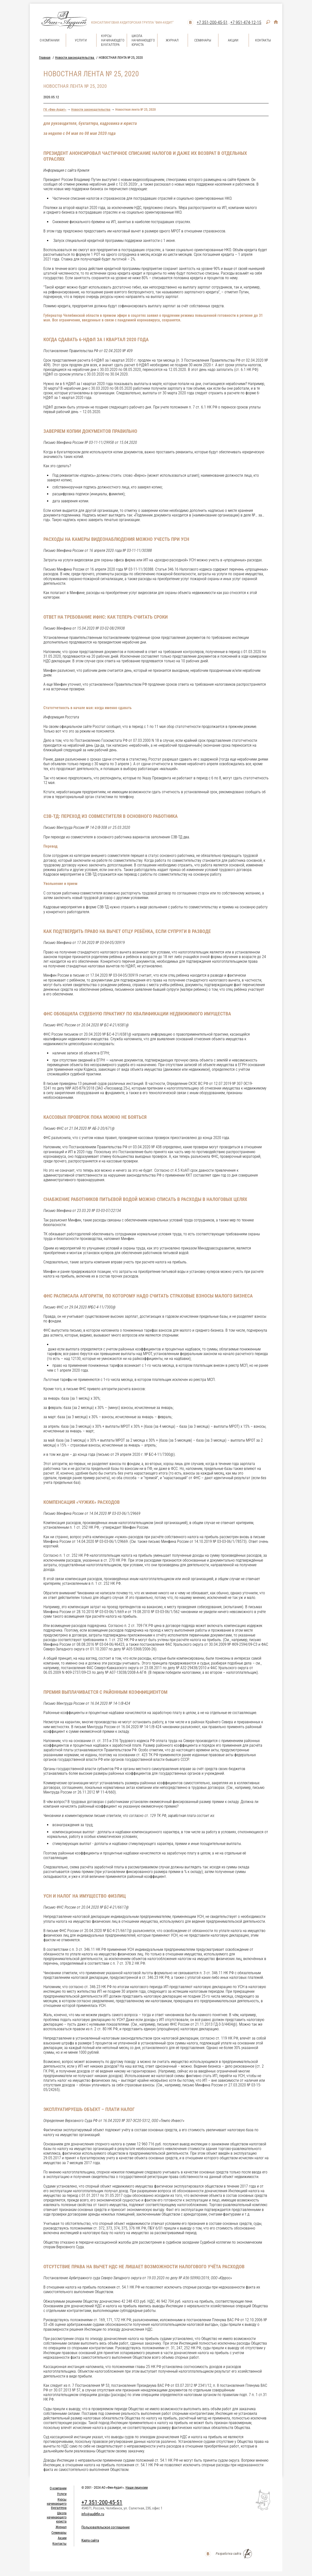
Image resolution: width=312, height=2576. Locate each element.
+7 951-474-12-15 (245, 22)
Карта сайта (90, 2540)
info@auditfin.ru (92, 2514)
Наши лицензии (137, 2487)
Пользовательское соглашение (105, 2527)
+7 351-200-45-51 (212, 22)
